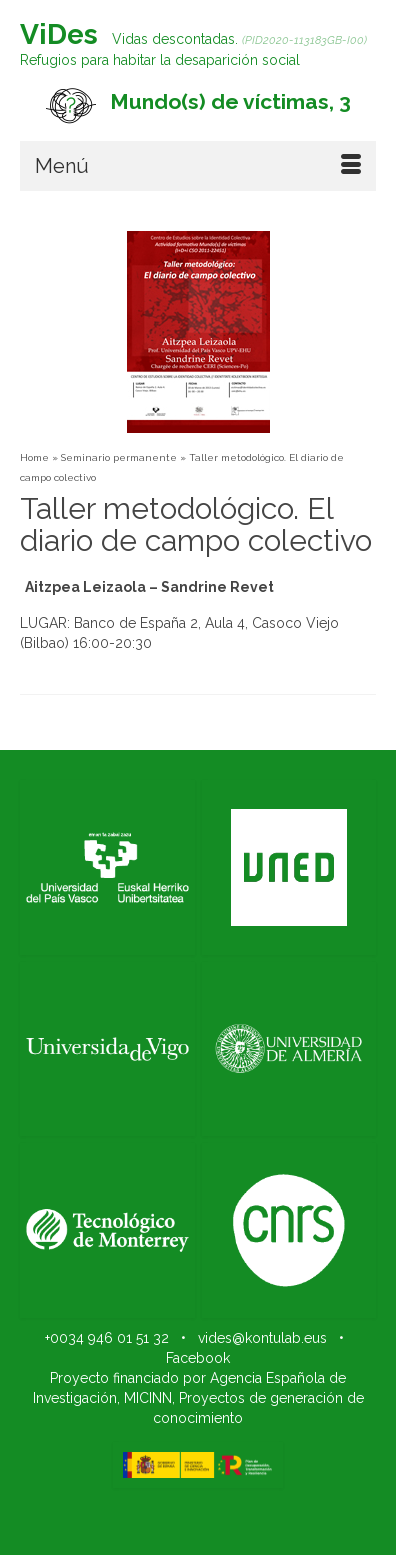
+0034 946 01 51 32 (107, 1338)
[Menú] (198, 166)
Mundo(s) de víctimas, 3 (230, 101)
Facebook (198, 1358)
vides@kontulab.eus (262, 1338)
